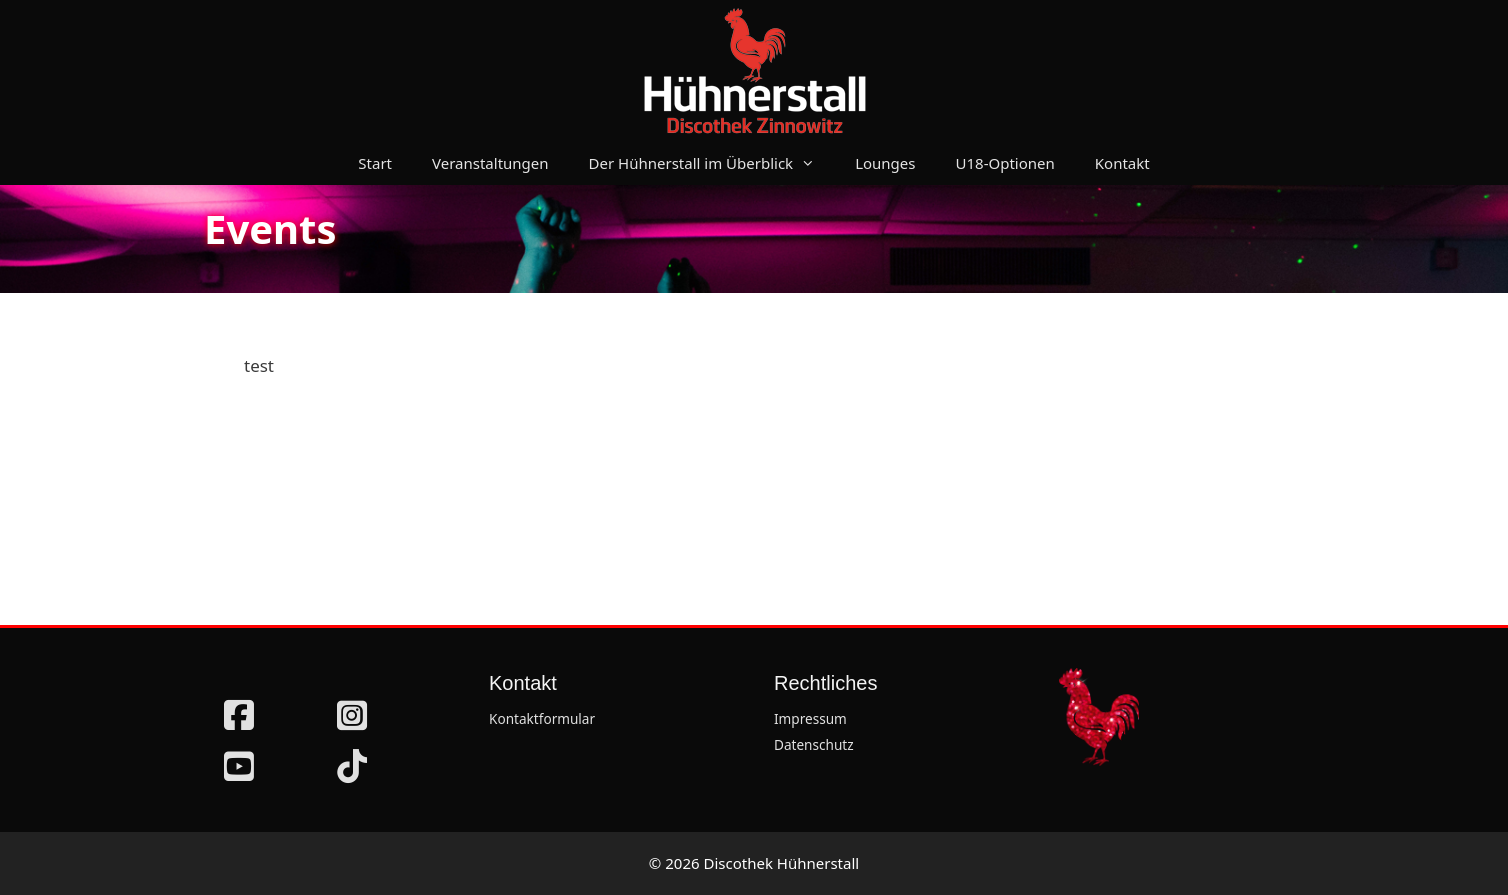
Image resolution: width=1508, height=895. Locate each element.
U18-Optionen (1005, 163)
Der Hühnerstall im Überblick (712, 163)
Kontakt (1122, 163)
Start (375, 163)
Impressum (810, 718)
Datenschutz (814, 744)
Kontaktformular (542, 718)
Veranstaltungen (490, 163)
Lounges (885, 163)
